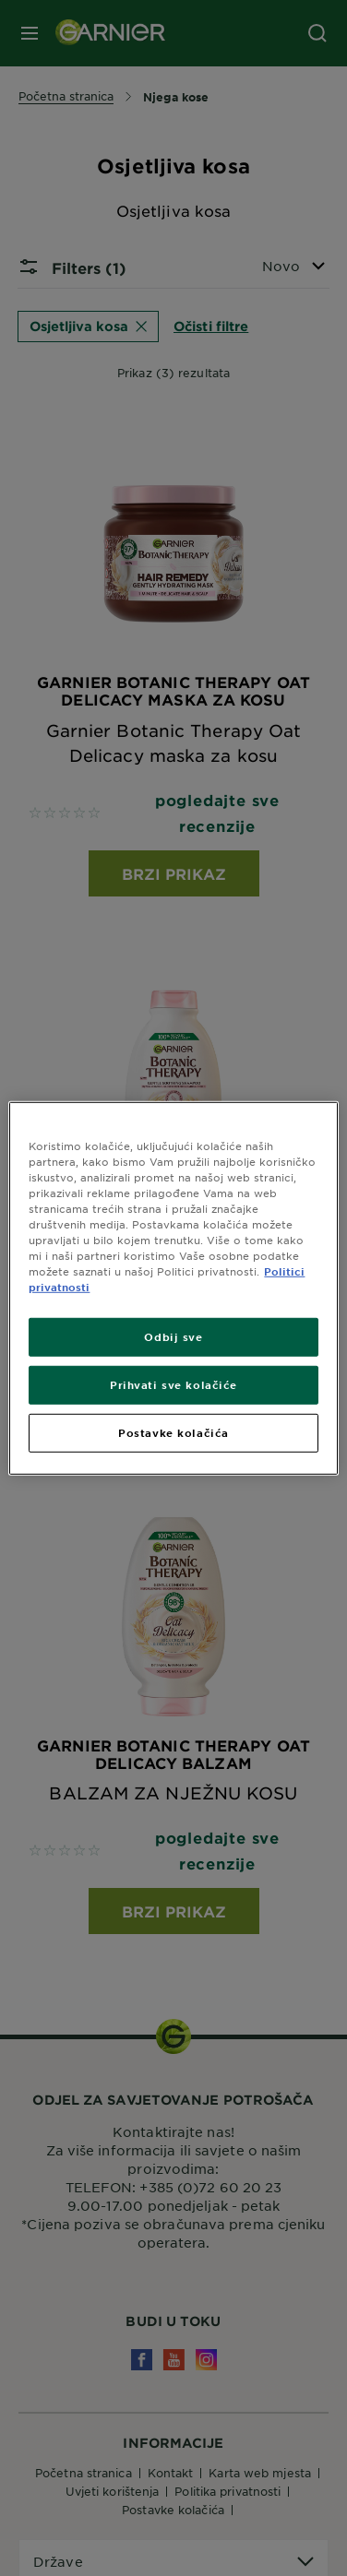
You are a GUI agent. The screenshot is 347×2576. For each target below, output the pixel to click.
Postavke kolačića (173, 1432)
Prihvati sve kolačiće (173, 1384)
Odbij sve (173, 1336)
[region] (173, 1287)
